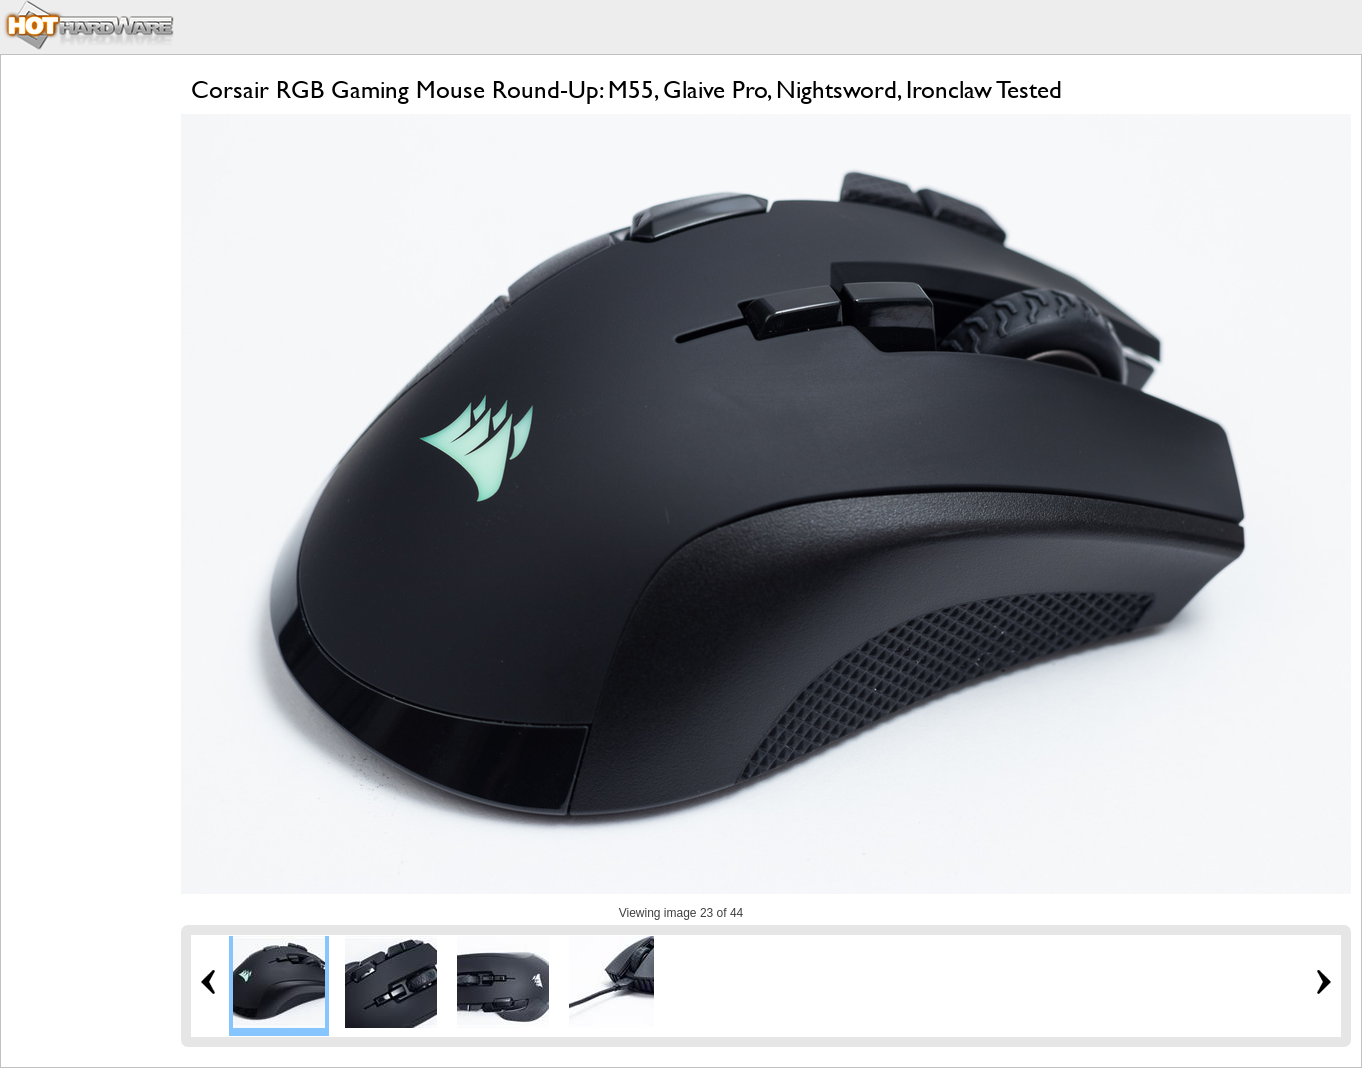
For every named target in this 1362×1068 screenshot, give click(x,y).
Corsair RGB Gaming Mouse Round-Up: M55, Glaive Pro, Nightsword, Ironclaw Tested (626, 89)
